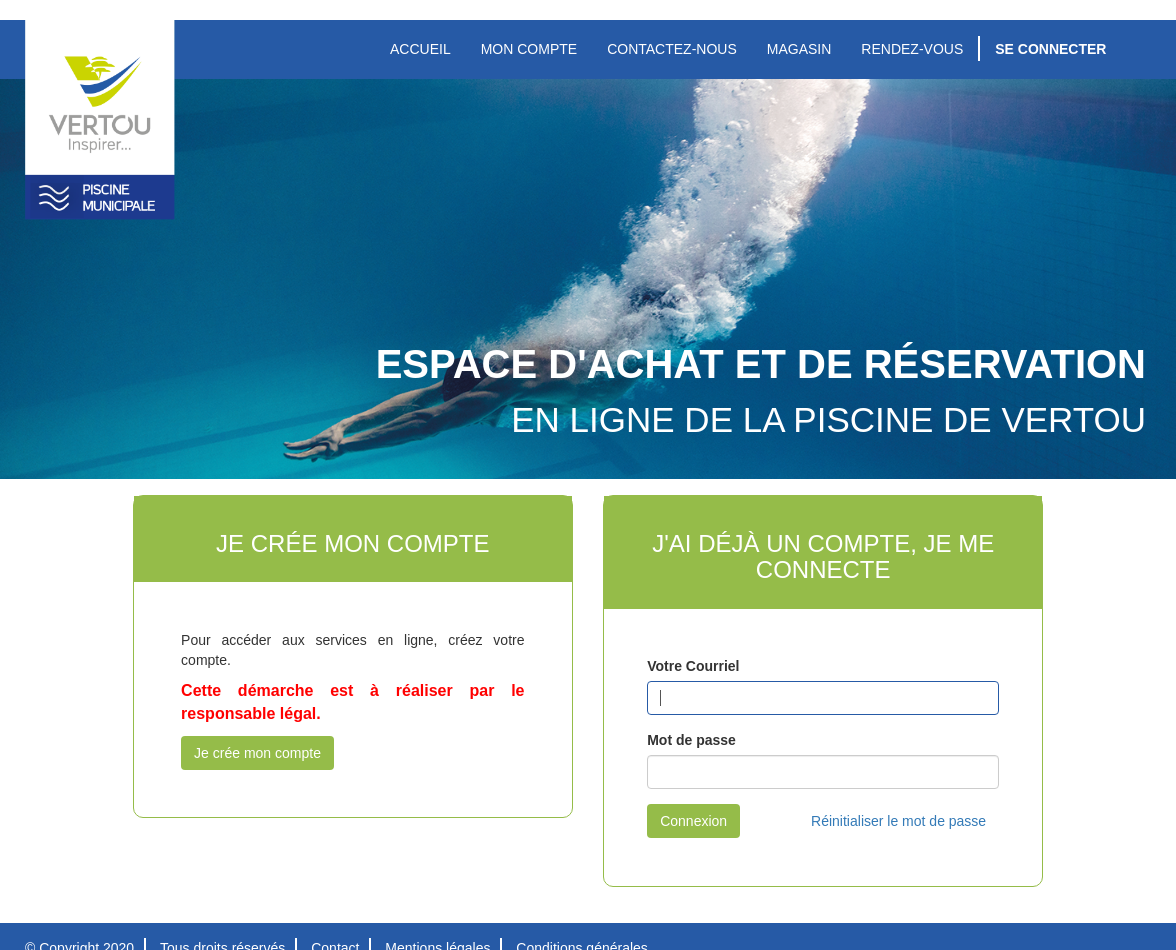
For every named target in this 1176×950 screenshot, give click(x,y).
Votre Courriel (693, 666)
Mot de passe (691, 740)
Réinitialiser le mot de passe (898, 821)
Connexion (693, 821)
